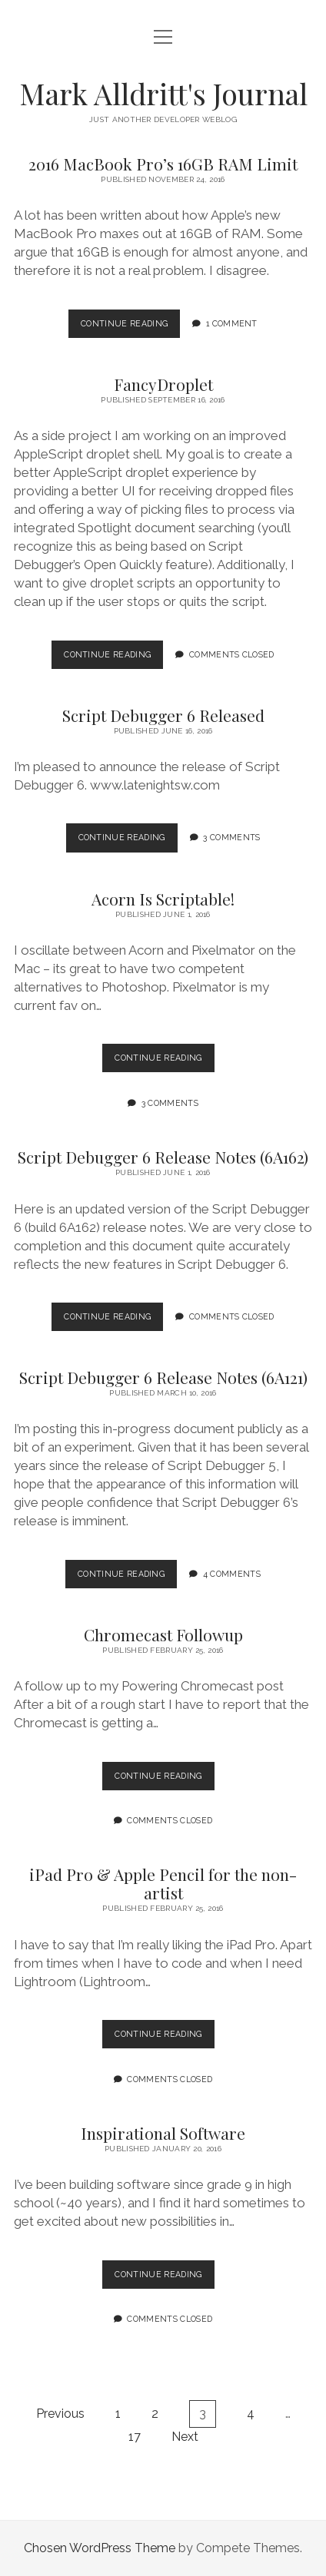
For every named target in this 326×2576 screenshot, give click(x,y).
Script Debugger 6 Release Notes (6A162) (163, 1156)
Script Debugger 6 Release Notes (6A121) (163, 1377)
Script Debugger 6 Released (163, 715)
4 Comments (232, 1573)
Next (184, 2436)
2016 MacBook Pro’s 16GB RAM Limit (163, 163)
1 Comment (232, 323)
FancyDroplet (163, 384)
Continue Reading (130, 327)
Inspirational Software (163, 2133)
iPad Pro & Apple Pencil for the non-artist (163, 1883)
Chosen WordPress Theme (99, 2548)
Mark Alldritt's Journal (163, 93)
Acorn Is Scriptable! (163, 898)
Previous (60, 2413)
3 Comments (231, 837)
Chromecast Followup (163, 1634)
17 (134, 2436)
